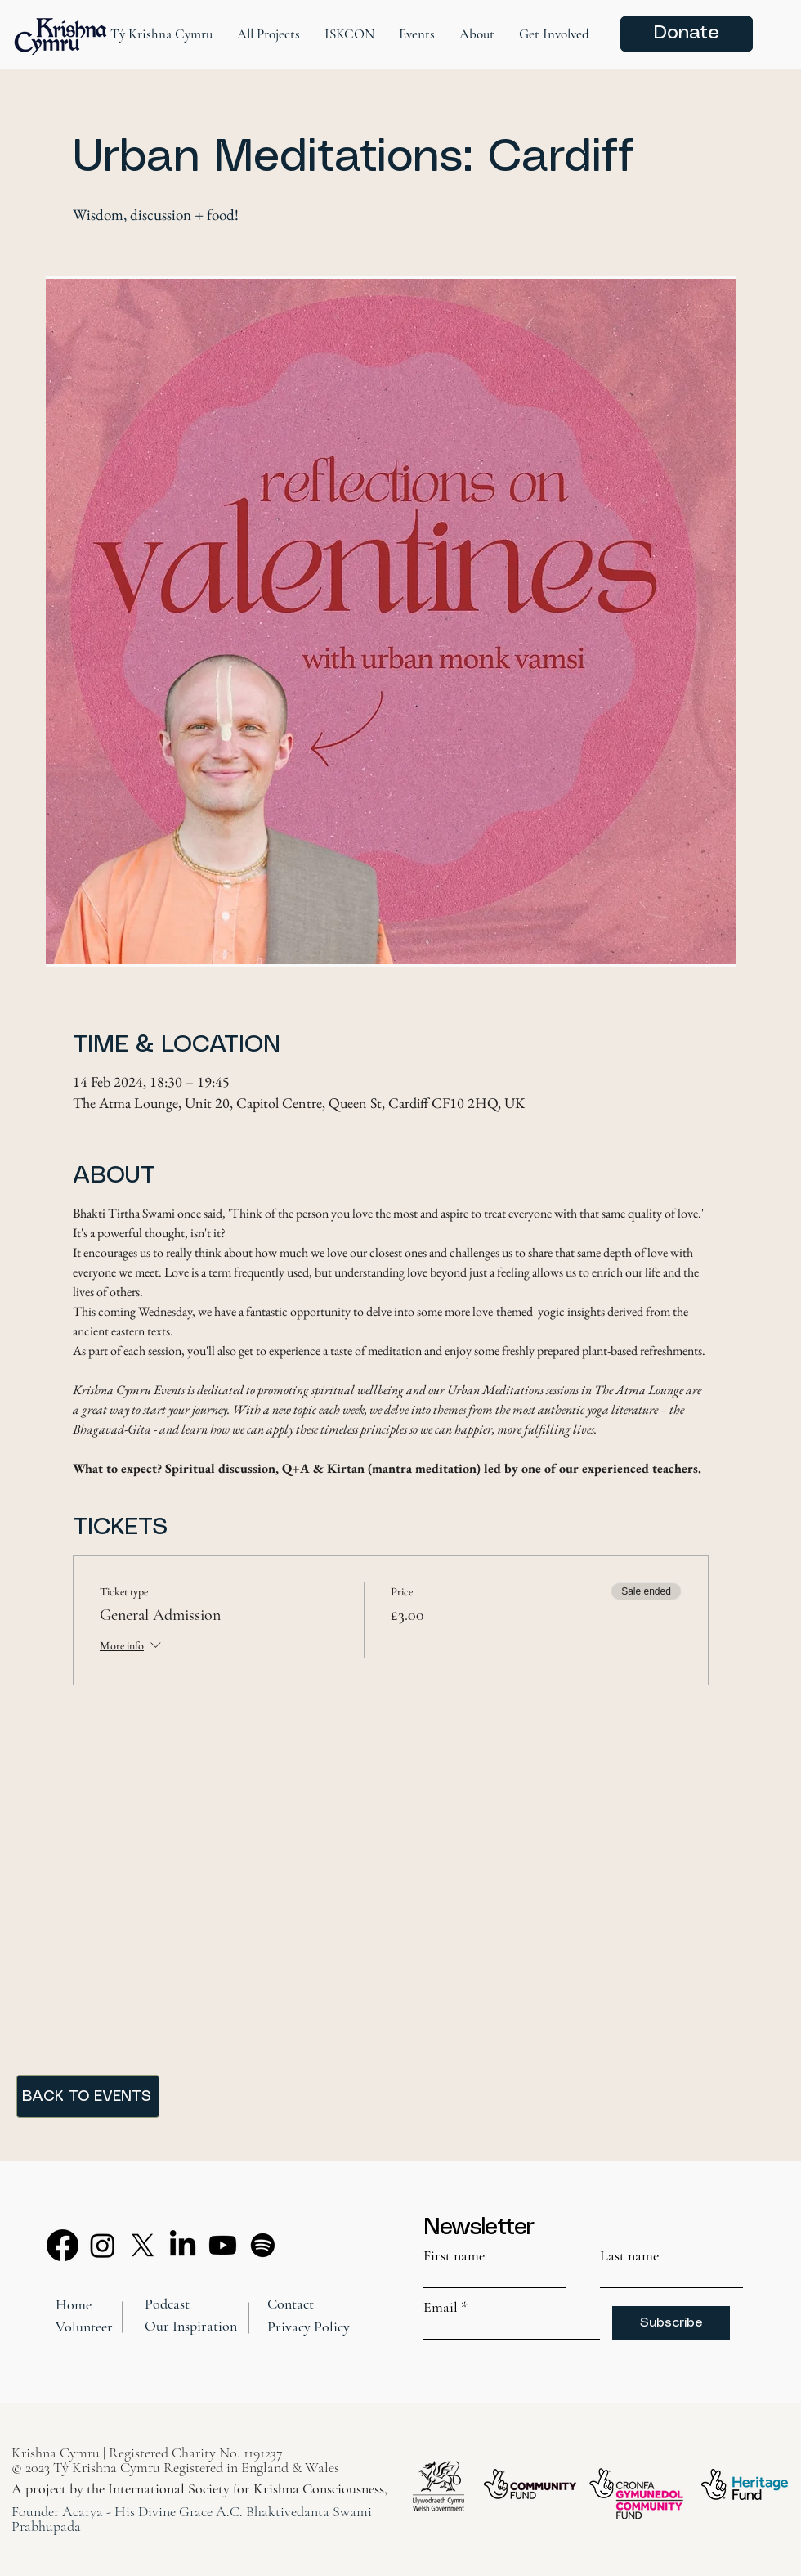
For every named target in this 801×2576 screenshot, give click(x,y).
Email (440, 2307)
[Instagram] (103, 2245)
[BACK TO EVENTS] (87, 2096)
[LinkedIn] (183, 2245)
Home (74, 2304)
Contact (290, 2304)
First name (454, 2255)
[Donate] (686, 34)
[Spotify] (263, 2245)
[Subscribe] (671, 2323)
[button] (161, 34)
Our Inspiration (191, 2326)
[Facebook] (62, 2245)
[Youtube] (223, 2245)
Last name (629, 2255)
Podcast (167, 2304)
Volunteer (84, 2327)
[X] (143, 2245)
